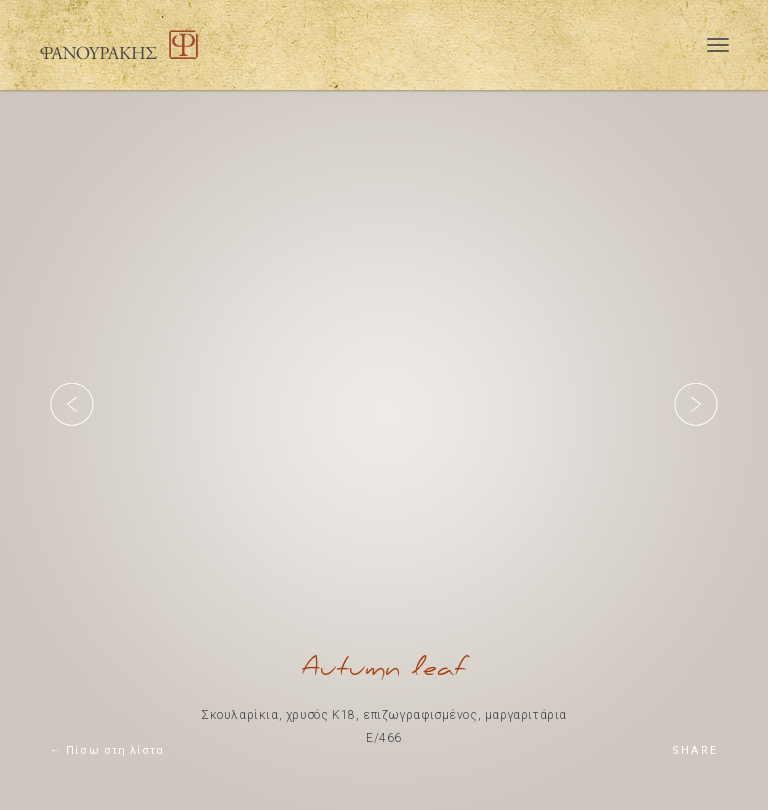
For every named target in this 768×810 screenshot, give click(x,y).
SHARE (695, 750)
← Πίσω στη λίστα (107, 750)
